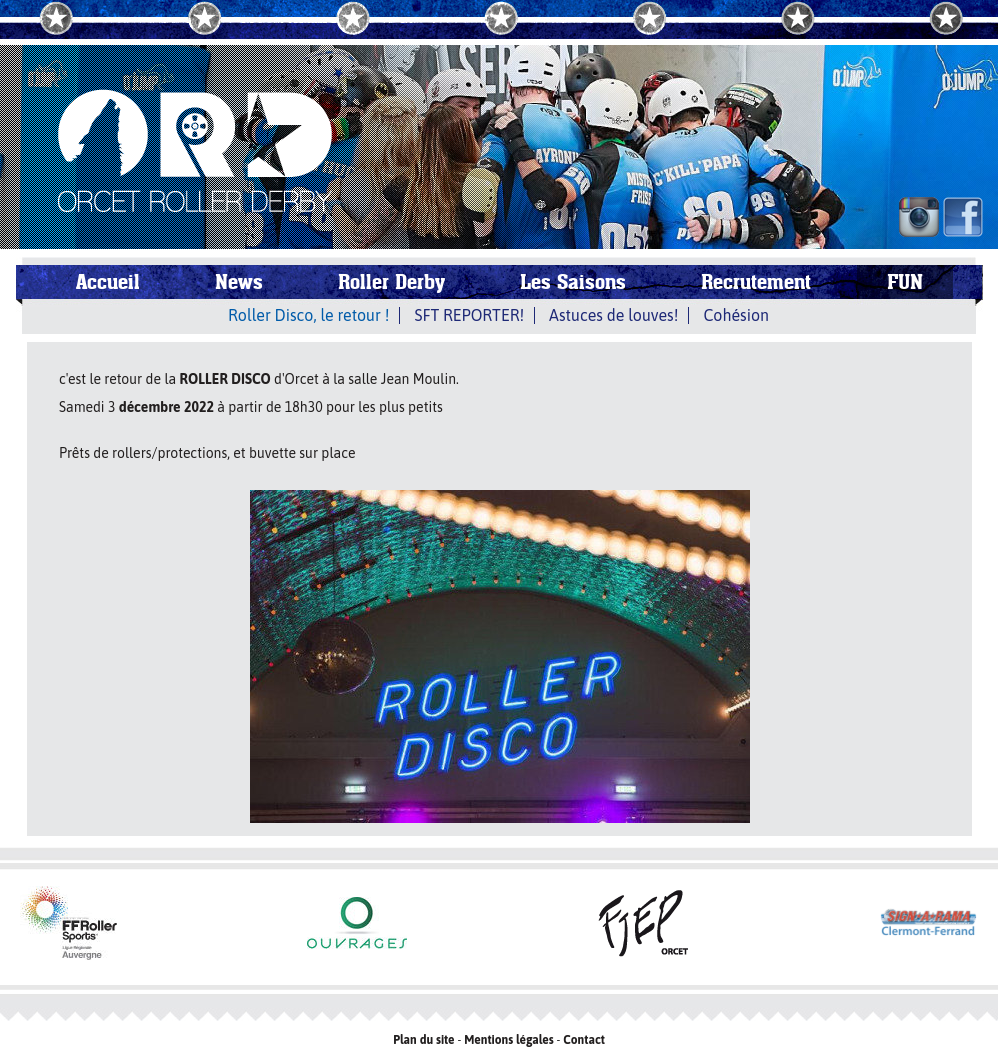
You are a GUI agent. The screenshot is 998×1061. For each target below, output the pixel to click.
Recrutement (756, 282)
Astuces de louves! (613, 315)
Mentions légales (509, 1040)
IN (919, 217)
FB (963, 217)
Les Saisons (573, 282)
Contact (584, 1040)
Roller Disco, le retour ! (308, 315)
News (239, 282)
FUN (905, 282)
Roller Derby (391, 282)
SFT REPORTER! (469, 315)
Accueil (108, 282)
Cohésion (736, 315)
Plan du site (423, 1040)
